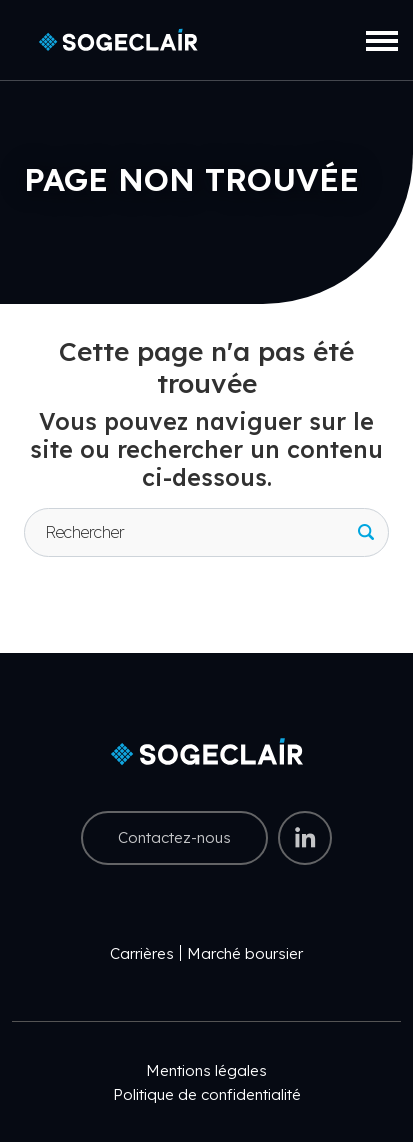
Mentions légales (206, 1070)
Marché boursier (245, 953)
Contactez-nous (174, 837)
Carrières (142, 953)
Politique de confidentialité (207, 1094)
